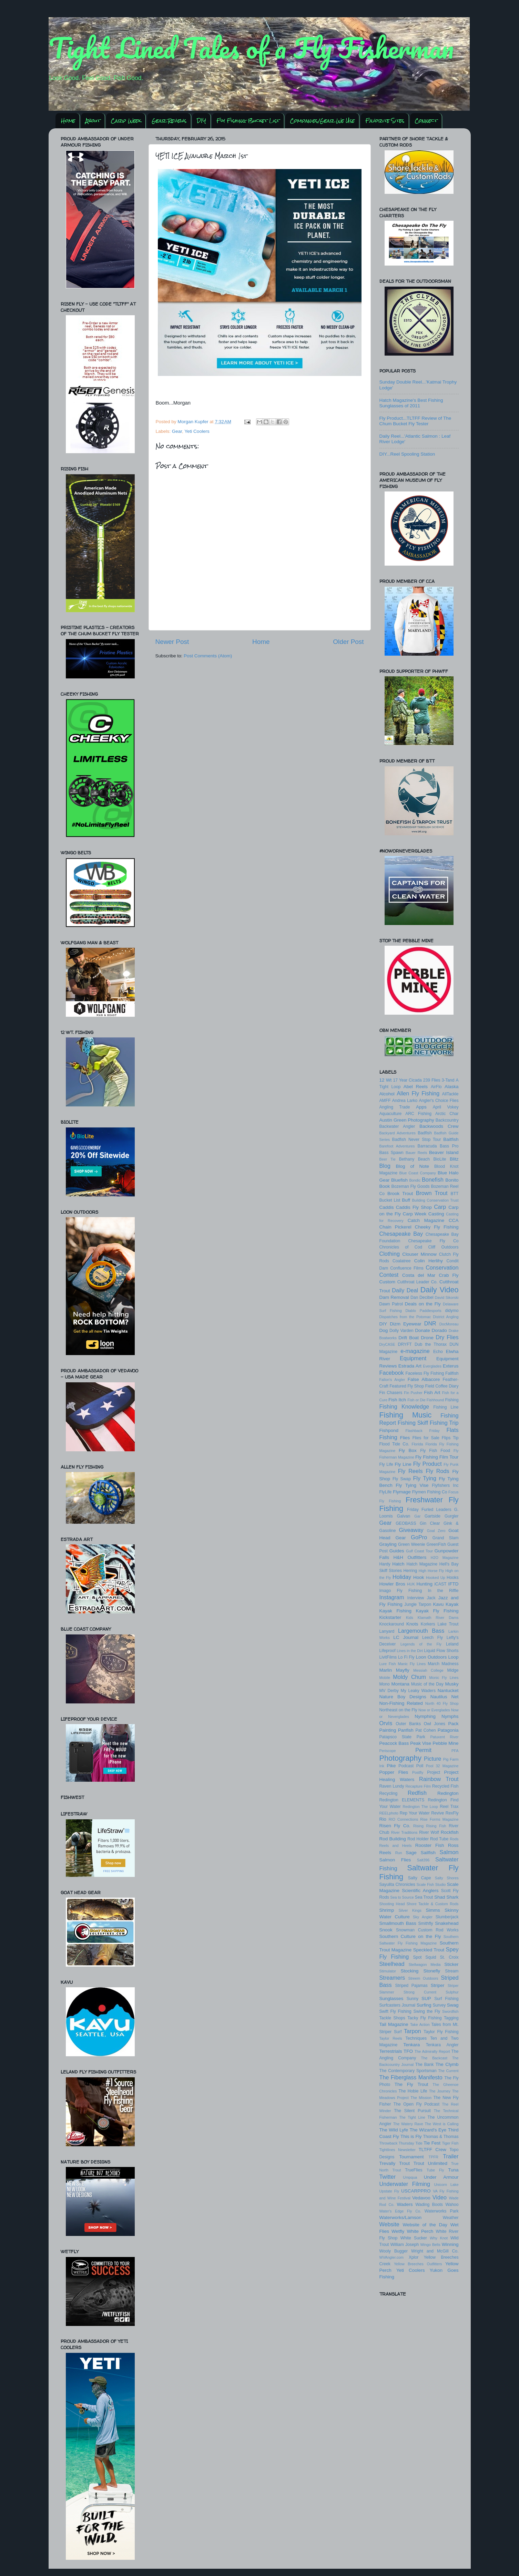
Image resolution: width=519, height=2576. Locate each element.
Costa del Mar (418, 1275)
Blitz (454, 1159)
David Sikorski (447, 1297)
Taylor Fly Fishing (441, 2031)
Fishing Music (405, 1415)
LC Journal (405, 1637)
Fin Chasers (391, 1392)
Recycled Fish (445, 1786)
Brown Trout (432, 1193)
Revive (437, 1813)
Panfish (406, 1730)
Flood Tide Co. (394, 1444)
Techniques (416, 2038)
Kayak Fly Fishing (437, 1610)
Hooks (452, 1577)
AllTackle (450, 1094)
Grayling (388, 1544)
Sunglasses (391, 1998)
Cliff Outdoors (443, 1247)
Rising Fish (436, 1826)
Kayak (452, 1604)
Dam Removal (394, 1297)
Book (384, 1186)
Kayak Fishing (395, 1610)
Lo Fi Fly (406, 1657)
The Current (448, 2071)
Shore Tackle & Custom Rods (433, 1904)
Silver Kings (410, 1910)
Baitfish (450, 1139)
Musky (451, 1684)
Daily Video (439, 1289)
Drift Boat (408, 1337)
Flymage (402, 1491)
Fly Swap (402, 1478)
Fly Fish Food (435, 1450)
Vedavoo (421, 2197)
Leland (452, 1644)
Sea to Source (402, 1897)
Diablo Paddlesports (423, 1311)
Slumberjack (447, 1916)
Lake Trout (448, 1624)
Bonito (451, 1180)
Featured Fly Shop (406, 1386)
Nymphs (450, 1716)
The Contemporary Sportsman (408, 2070)
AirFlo (436, 1086)
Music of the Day (427, 1684)
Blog (384, 1166)
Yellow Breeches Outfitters (418, 2264)
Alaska (452, 1086)
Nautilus (438, 1696)
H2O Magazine (445, 1557)
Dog (383, 1330)
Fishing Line (445, 1407)
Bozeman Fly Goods (410, 1186)
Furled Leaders (436, 1509)
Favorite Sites (384, 120)
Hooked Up (435, 1577)
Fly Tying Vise (412, 1485)
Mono (384, 1684)
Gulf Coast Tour (419, 1551)
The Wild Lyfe (393, 2129)
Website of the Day (425, 2224)
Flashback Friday (423, 1431)
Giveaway (411, 1530)
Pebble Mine (445, 1743)
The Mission (420, 2098)
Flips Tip (450, 1437)
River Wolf (429, 1832)
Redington (448, 1793)
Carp (440, 1207)
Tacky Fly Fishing (424, 2018)
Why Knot (439, 2238)
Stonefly (431, 1970)
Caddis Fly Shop (414, 1207)
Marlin (385, 1670)
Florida (417, 1444)
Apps (421, 1107)
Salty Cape (419, 1878)
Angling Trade (394, 1107)
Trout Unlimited (430, 2163)
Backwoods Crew (439, 1126)
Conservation (442, 1267)
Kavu (438, 1604)
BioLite (439, 1159)
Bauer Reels (416, 1153)
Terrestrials (390, 2051)
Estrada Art (409, 1366)
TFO (408, 2051)
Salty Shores (447, 1878)
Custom (387, 1281)
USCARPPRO (416, 2191)
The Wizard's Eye (427, 2129)
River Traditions (404, 1832)
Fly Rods (437, 1471)
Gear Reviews (169, 120)
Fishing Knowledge (404, 1406)
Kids (409, 1617)
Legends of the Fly (420, 1644)
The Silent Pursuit (412, 2110)
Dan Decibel (422, 1297)
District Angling (445, 1317)
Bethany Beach (414, 1159)
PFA (454, 1751)
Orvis (386, 1723)
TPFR (433, 2157)
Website (389, 2224)
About (92, 120)
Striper (438, 1985)
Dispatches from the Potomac (405, 1317)
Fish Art (432, 1392)
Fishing (451, 1400)
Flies (405, 1437)
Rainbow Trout (438, 1779)
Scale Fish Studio (431, 1884)
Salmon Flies (395, 1859)
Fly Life (386, 1464)
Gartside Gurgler (441, 1516)
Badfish (425, 1133)
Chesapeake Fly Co (433, 1241)
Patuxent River (444, 1737)
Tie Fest (432, 2143)
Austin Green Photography (406, 1120)
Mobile (384, 1677)
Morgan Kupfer (193, 421)
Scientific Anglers (420, 1890)
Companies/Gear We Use (322, 120)
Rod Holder (418, 1839)
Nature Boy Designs (402, 1696)
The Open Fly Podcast (416, 2104)
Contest (389, 1275)
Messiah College (428, 1670)
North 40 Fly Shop (442, 1703)
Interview (415, 1597)
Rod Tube (439, 1839)
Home (68, 120)
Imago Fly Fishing (400, 1590)
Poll (419, 1765)
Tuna (453, 2169)
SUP (426, 1998)
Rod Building (392, 1838)
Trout (404, 2163)
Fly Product (427, 1464)
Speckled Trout (429, 1949)
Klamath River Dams (438, 1617)
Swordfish (450, 2011)
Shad (439, 1897)
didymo (451, 1310)
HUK (411, 1584)
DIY (201, 120)
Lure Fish (387, 1664)
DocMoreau (449, 1324)
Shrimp (386, 1910)
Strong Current (420, 1992)
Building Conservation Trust (435, 1200)
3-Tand (447, 1080)
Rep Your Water (415, 1813)
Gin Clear (430, 1523)
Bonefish (433, 1179)
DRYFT (405, 1344)
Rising (418, 1826)
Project (433, 1772)
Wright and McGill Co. (434, 2251)
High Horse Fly (431, 1571)
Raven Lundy (391, 1786)
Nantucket (448, 1690)
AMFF (385, 1100)
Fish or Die (416, 1400)
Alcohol (387, 1093)
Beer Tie (387, 1159)
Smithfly (425, 1923)
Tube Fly (435, 2170)
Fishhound (435, 1400)
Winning (450, 2244)
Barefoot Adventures (397, 1146)
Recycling (388, 1793)
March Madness (443, 1663)
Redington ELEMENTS (402, 1800)
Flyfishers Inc (445, 1485)
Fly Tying (424, 1478)
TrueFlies (413, 2170)
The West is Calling (442, 2124)
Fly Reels (410, 1471)
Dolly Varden (401, 1330)
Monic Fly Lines (444, 1677)
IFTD (453, 1584)
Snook (386, 1929)
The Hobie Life (413, 2091)
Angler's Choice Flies (438, 1100)
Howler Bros (392, 1584)
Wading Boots (429, 2204)
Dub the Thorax (431, 1344)
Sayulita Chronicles (397, 1884)
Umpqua (410, 2177)
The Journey (439, 2091)
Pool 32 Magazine (442, 1766)
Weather (451, 2217)
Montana (400, 1684)
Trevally (387, 2163)
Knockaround (391, 1624)
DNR (430, 1323)
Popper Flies (393, 1772)
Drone (427, 1337)
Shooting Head (392, 1904)
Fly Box (408, 1450)
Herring (410, 1570)
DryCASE (387, 1344)
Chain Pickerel (395, 1227)
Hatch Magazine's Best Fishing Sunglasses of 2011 (411, 403)
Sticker (451, 1964)
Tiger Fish (450, 2143)
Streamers (392, 1978)
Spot (417, 1957)
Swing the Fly (427, 2011)
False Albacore (424, 1379)
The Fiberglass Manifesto (410, 2077)
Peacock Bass (394, 1743)
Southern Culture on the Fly (410, 1936)
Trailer (450, 2156)
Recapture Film (418, 1786)
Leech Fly (432, 1637)
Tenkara (411, 2044)
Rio (382, 1819)
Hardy (384, 1564)
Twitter (387, 2177)
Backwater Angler (397, 1126)
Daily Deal (405, 1290)
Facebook (391, 1373)
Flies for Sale (426, 1437)
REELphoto (388, 1813)
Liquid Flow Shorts (441, 1650)
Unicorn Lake (446, 2184)
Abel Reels (416, 1086)
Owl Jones (434, 1723)
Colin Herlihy (428, 1260)
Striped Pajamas (411, 1985)
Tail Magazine (393, 2024)
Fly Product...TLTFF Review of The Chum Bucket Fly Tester (415, 421)
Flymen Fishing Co (429, 1492)
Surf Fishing (446, 1998)
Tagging (451, 2018)
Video (440, 2197)
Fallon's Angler (392, 1379)
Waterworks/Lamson (400, 2217)
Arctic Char (447, 1113)
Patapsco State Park (402, 1736)
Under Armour (441, 2177)
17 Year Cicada (407, 1080)
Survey (439, 2005)
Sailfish (428, 1852)
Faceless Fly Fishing (425, 1373)
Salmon (449, 1852)
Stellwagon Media (425, 1964)
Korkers (428, 1624)
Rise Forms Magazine (439, 1819)
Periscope (387, 1751)
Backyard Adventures (397, 1133)
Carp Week (126, 120)
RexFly (452, 1813)
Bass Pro (449, 1146)
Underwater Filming (404, 2184)
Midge (452, 1670)
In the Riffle (443, 1590)
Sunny (412, 1998)
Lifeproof (387, 1650)
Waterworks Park (442, 2211)
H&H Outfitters (410, 1557)
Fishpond (389, 1430)
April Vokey (446, 1107)
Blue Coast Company (417, 1173)
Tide (419, 2143)
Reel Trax (449, 1806)
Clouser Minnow (419, 1254)
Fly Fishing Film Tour (436, 1457)
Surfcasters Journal (397, 2005)
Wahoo (451, 2204)
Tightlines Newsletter (397, 2150)
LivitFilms (388, 1657)
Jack (431, 1597)
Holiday (402, 1577)
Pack (453, 1723)
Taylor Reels (390, 2038)
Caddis (386, 1207)
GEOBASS (406, 1523)
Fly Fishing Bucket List (247, 120)
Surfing (424, 2005)
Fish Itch (397, 1399)
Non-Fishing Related (401, 1703)
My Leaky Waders (418, 1690)
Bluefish (399, 1180)
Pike (391, 1765)
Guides (396, 1550)
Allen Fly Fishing (418, 1093)
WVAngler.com (391, 2257)
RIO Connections (403, 1819)
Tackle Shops (392, 2018)
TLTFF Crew (432, 2149)
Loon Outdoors (431, 1657)
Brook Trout (400, 1193)
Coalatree (402, 1261)
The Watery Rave (408, 2124)
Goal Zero (436, 1531)
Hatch (398, 1564)
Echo (438, 1351)
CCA (454, 1220)
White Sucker (413, 2238)
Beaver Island (443, 1152)
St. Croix (449, 1957)
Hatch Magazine (422, 1564)
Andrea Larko (405, 1100)
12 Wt (385, 1080)
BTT (455, 1193)
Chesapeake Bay (401, 1234)
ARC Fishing (418, 1113)
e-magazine (415, 1351)
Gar (417, 1516)
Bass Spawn (391, 1152)
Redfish (417, 1793)
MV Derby (389, 1690)
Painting (387, 1730)
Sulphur (452, 1992)
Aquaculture (390, 1113)
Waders (405, 2204)
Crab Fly (448, 1275)
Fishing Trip (444, 1423)
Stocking (410, 1970)
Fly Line (403, 1464)
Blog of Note (412, 1166)
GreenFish (436, 1544)
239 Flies (431, 1080)
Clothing (389, 1254)
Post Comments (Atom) (208, 655)
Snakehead (446, 1923)
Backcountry (447, 1120)
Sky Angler (423, 1917)
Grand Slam (446, 1537)
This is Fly (410, 2136)
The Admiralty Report (432, 2051)
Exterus (451, 1366)
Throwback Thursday (396, 2143)
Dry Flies (447, 1337)
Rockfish (450, 1832)
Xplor (413, 2257)
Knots (412, 1624)
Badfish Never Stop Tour (416, 1139)
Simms (433, 1910)
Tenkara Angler (442, 2044)
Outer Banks (408, 1723)
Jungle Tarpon (417, 1604)
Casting (436, 1213)
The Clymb (447, 2064)
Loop (453, 1657)
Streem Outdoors (423, 1978)
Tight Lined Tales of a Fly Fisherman (251, 47)
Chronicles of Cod (401, 1247)
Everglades (432, 1366)
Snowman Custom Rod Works (427, 1930)
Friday (413, 1509)
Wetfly (397, 2231)
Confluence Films (407, 1268)
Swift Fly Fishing (395, 2011)
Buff (406, 1200)
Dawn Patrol (391, 1304)
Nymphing (425, 1716)
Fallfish (451, 1373)
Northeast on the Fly (398, 1710)
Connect (426, 120)
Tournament (411, 2156)
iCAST (440, 1584)
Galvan (403, 1516)
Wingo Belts (430, 2244)
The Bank (424, 2064)
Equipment (413, 1358)
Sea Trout (424, 1897)
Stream (451, 1971)
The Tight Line (412, 2117)
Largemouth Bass (421, 1631)
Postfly (417, 1772)
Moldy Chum (409, 1677)
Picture (432, 1759)
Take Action (420, 2024)
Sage (411, 1852)
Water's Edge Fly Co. (400, 2211)
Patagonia (448, 1730)
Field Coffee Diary (442, 1386)
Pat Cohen (425, 1730)
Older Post (348, 641)
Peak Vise (420, 1743)
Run (398, 1853)
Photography (400, 1758)
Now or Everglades (434, 1710)
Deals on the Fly (423, 1303)
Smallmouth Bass (397, 1923)
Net (454, 1696)
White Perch (420, 2231)
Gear (177, 431)
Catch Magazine (426, 1220)
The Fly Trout (411, 2084)
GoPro (419, 1537)
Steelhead (392, 1964)
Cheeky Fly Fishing (437, 1227)
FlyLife (385, 1492)
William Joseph (404, 2244)
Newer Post (172, 641)
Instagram (391, 1597)
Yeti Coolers (196, 431)
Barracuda (427, 1146)
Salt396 (423, 1860)
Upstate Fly (389, 2191)
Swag (453, 2005)
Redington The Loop (420, 1806)
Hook (418, 1577)
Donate (422, 1330)
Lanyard (387, 1631)
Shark (452, 1897)
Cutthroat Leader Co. (417, 1282)
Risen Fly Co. (394, 1825)
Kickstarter (390, 1617)
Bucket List (389, 1200)
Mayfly (402, 1670)
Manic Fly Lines (412, 1664)
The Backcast (434, 2058)
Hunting (424, 1584)
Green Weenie (411, 1544)
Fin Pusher (413, 1393)
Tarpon (412, 2031)
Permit (423, 1750)
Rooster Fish (429, 1845)
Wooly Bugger (393, 2251)
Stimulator (387, 1971)
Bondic (414, 1180)
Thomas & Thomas (440, 2136)
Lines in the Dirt (410, 1651)
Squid (430, 1957)
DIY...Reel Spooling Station (407, 454)
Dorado (439, 1330)
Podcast (406, 1765)
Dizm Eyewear (405, 1323)
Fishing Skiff (413, 1423)
